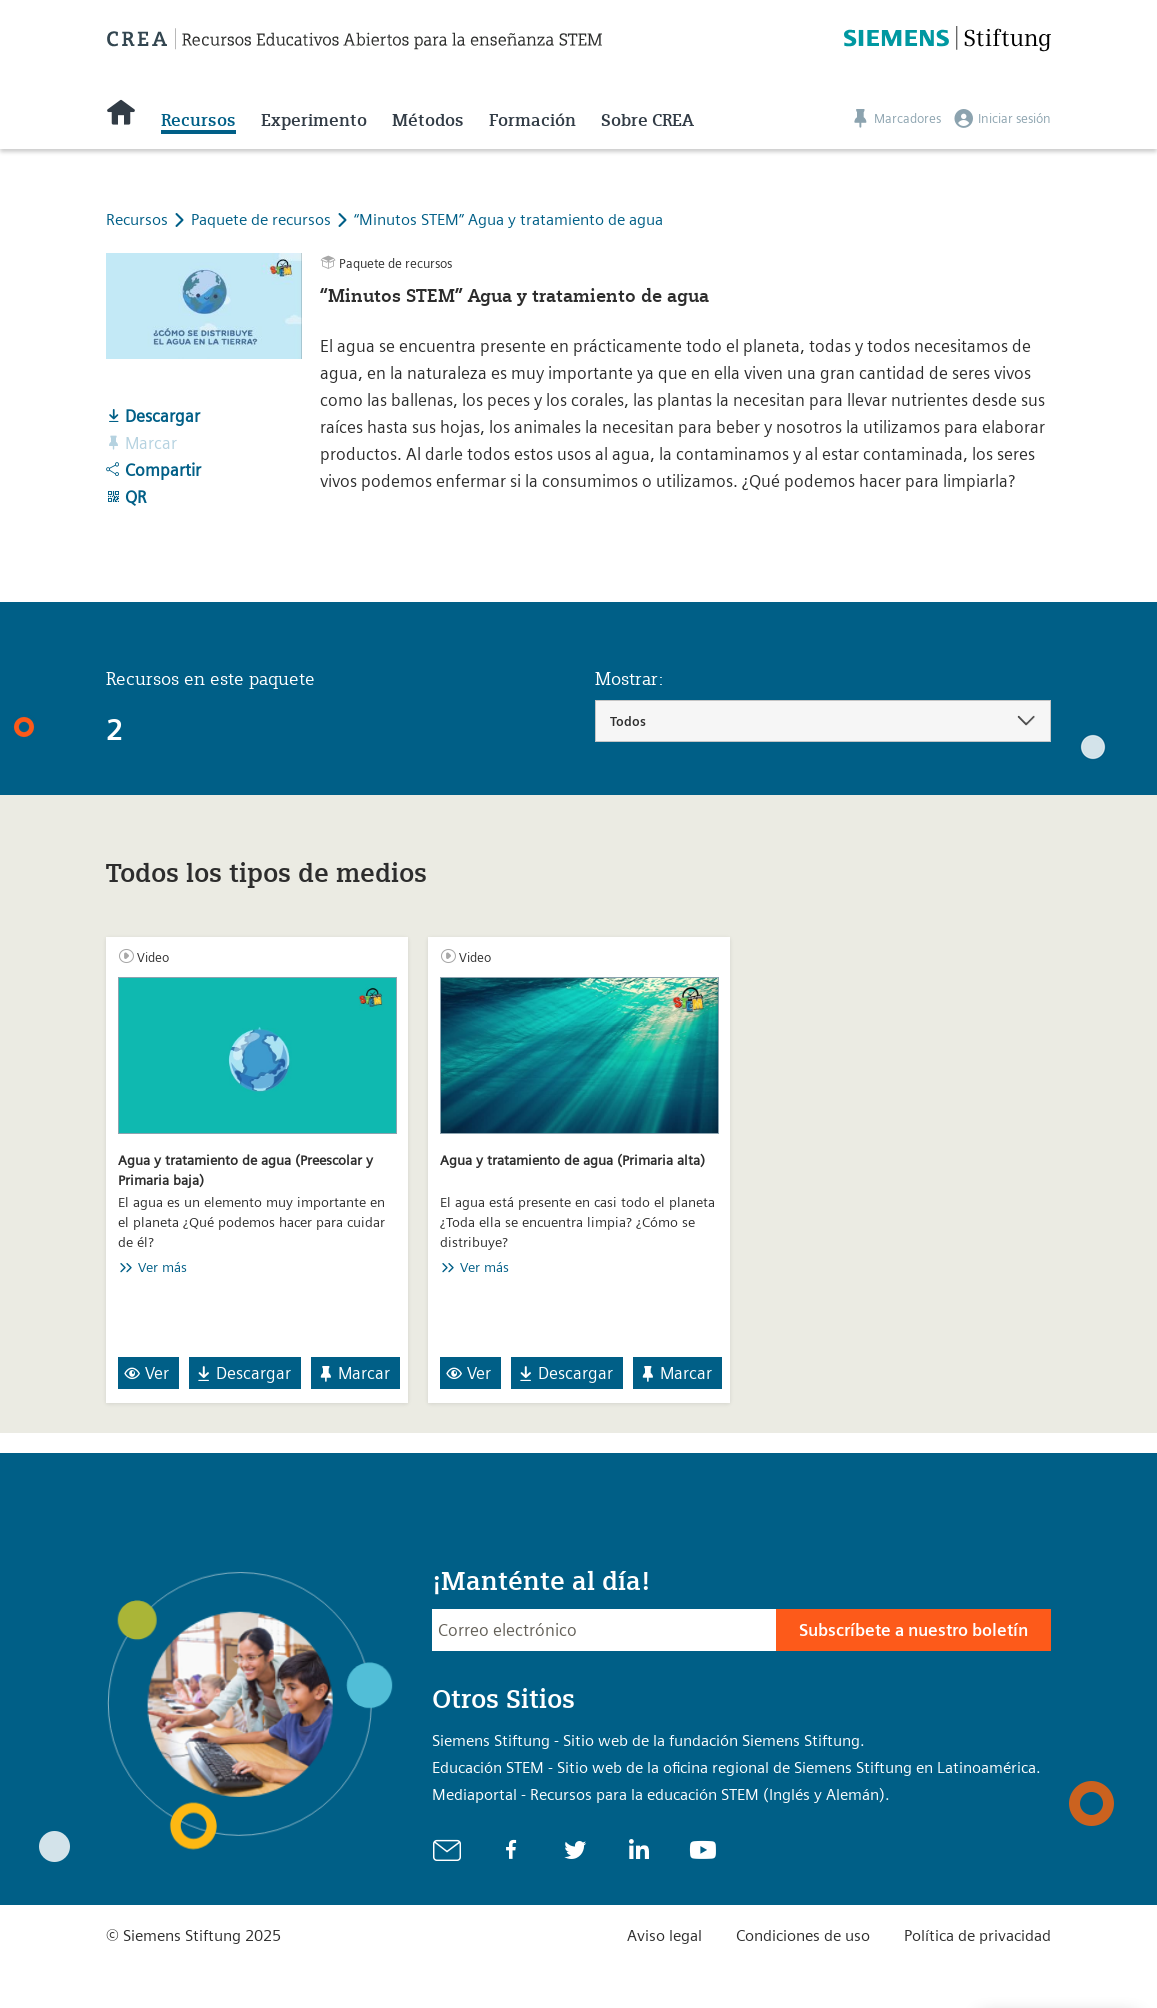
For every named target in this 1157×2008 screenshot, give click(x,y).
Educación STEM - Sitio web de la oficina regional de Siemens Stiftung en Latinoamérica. (736, 1767)
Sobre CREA (647, 120)
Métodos (428, 120)
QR (126, 497)
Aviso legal (664, 1935)
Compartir (153, 470)
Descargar (153, 416)
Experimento (314, 120)
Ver (146, 1373)
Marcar (353, 1373)
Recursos (198, 120)
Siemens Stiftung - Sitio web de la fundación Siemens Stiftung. (648, 1740)
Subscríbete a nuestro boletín (913, 1630)
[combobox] (823, 721)
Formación (532, 120)
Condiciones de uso (803, 1935)
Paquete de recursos (263, 219)
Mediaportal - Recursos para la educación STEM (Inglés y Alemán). (661, 1794)
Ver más (162, 1267)
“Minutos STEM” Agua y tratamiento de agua (508, 219)
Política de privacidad (977, 1935)
